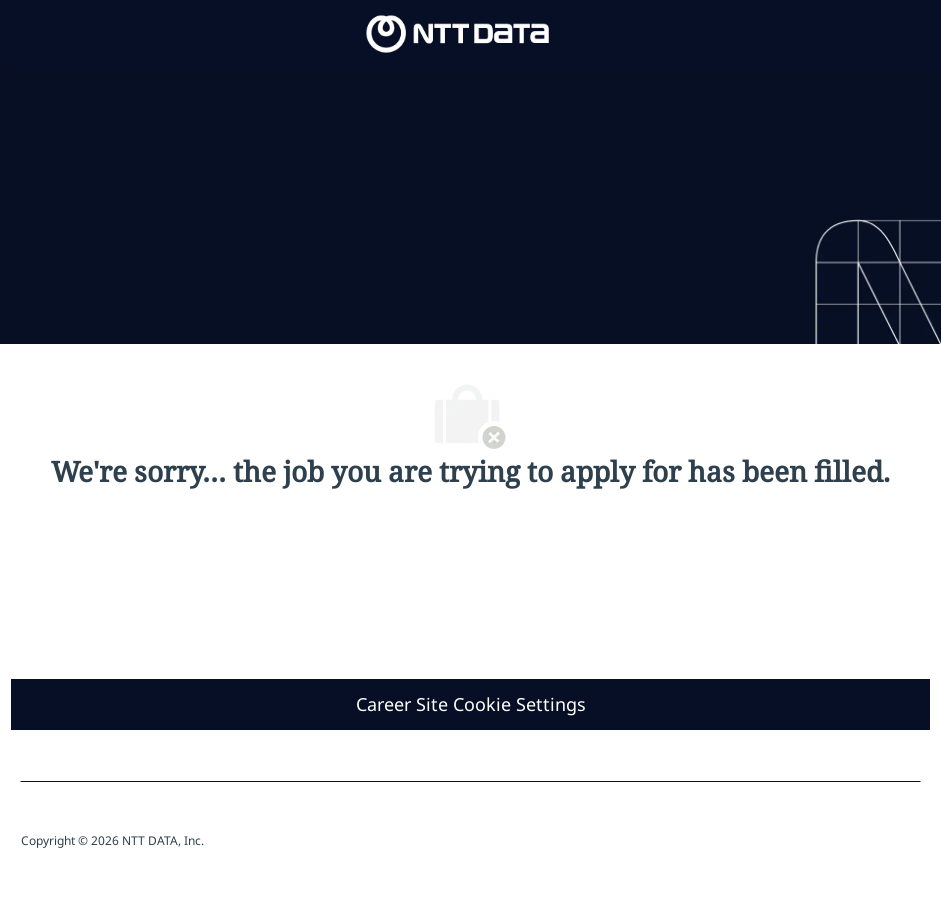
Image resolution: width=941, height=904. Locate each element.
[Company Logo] (458, 32)
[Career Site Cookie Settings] (471, 704)
